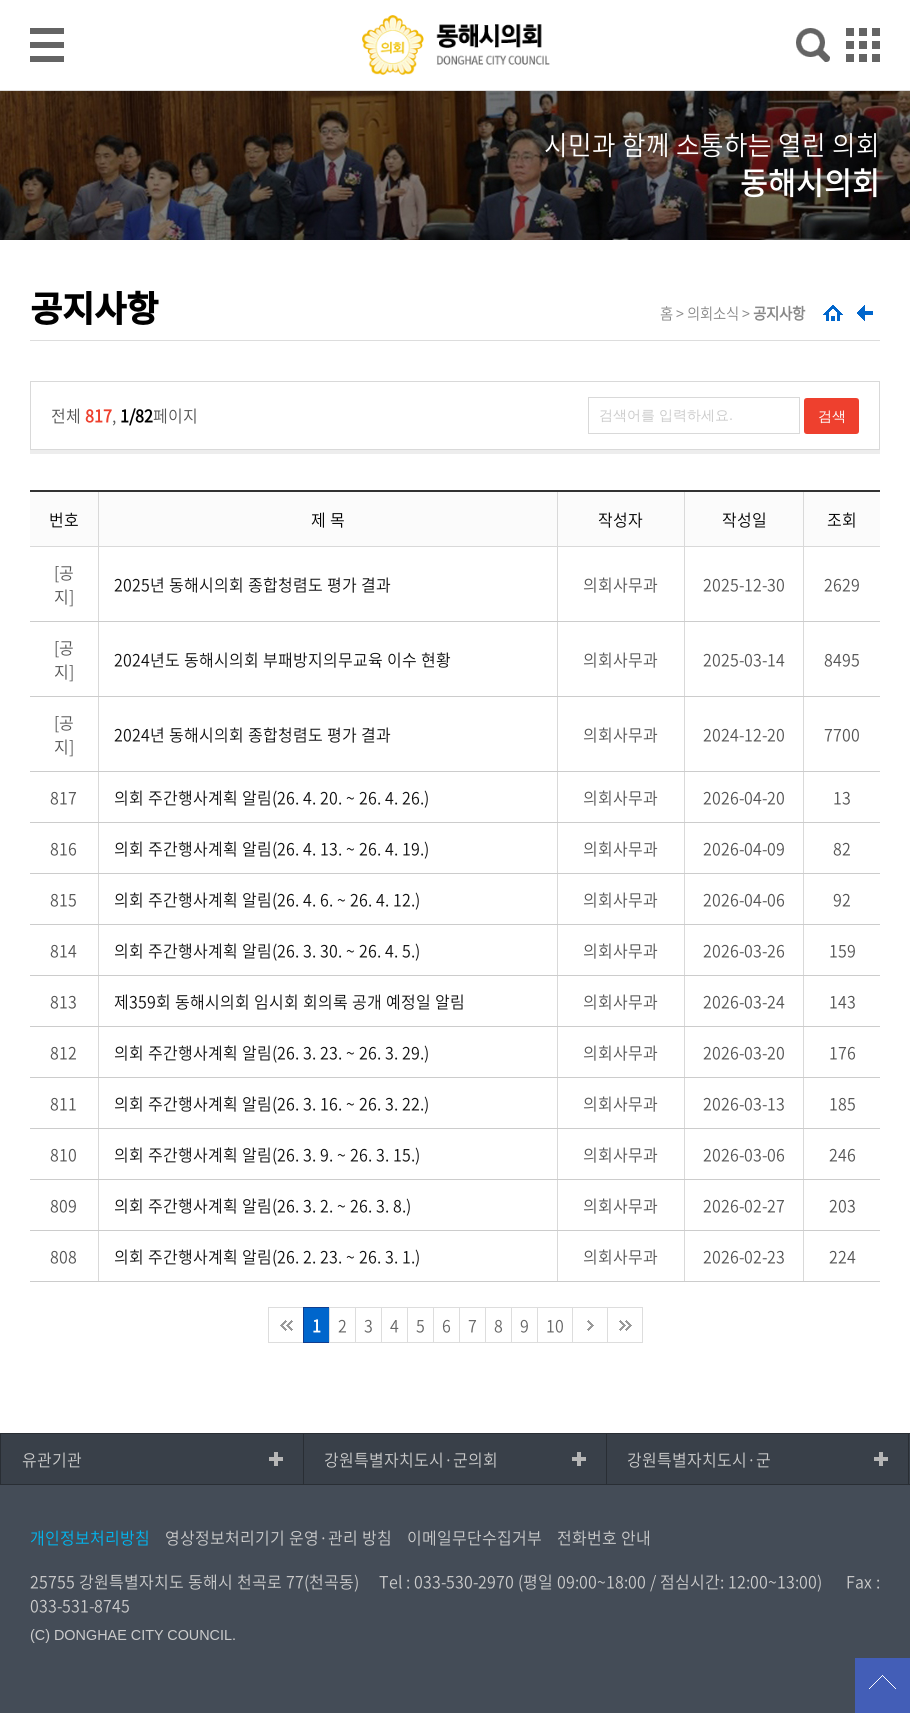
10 (555, 1325)
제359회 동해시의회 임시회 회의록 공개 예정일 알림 (289, 1001)
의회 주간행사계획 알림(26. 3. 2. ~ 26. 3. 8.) (262, 1205)
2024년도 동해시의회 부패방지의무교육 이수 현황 (282, 659)
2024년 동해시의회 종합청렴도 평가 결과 (252, 734)
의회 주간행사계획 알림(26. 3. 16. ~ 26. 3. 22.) (271, 1103)
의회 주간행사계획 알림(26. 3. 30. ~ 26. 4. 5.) (267, 950)
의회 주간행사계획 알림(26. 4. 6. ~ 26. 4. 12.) (267, 899)
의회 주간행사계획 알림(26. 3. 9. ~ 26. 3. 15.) (267, 1154)
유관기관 (52, 1459)
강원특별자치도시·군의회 (411, 1459)
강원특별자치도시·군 (699, 1459)
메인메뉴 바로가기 (455, 1)
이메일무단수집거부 (474, 1537)
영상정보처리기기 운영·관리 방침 (278, 1537)
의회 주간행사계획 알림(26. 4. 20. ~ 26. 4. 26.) (271, 797)
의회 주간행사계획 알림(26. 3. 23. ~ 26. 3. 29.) (271, 1052)
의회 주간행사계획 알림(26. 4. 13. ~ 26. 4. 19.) (271, 848)
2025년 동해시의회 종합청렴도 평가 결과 (252, 584)
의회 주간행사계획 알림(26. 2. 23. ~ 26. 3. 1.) (267, 1256)
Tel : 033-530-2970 (446, 1581)
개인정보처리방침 (90, 1537)
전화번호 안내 (604, 1537)
